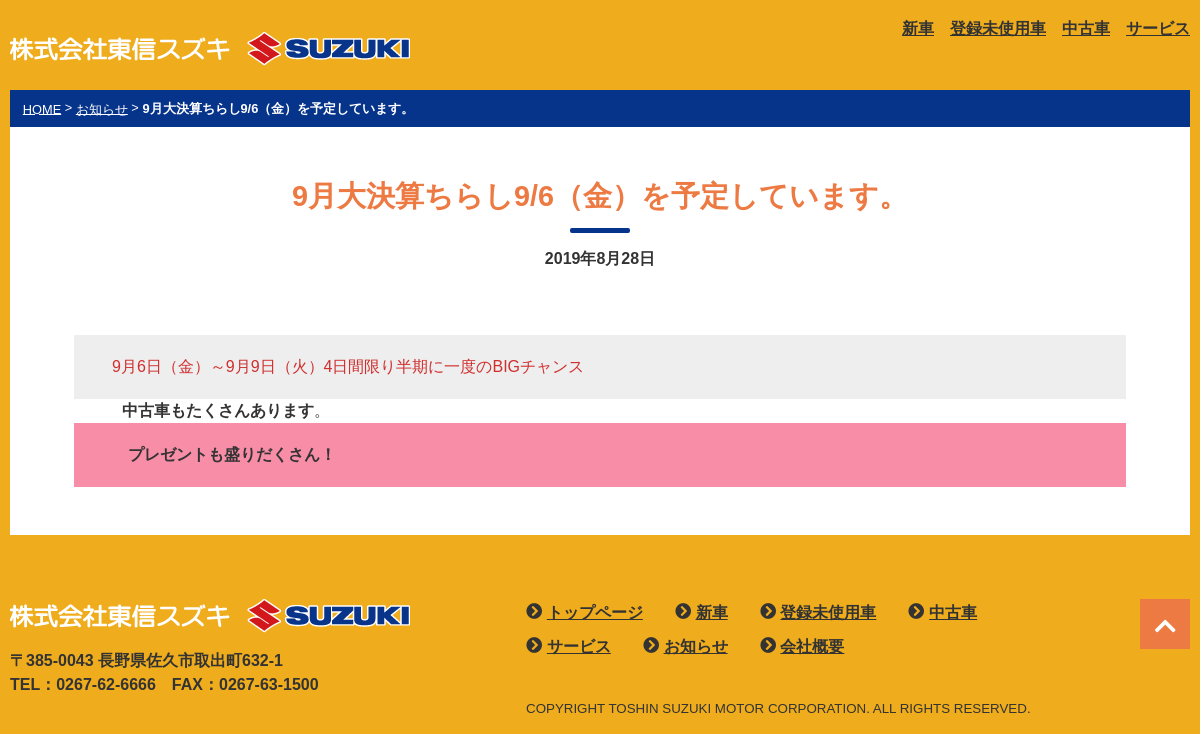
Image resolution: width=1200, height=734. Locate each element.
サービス (1158, 28)
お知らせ (696, 646)
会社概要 (812, 646)
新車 (918, 28)
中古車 (1086, 28)
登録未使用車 (998, 28)
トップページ (595, 612)
